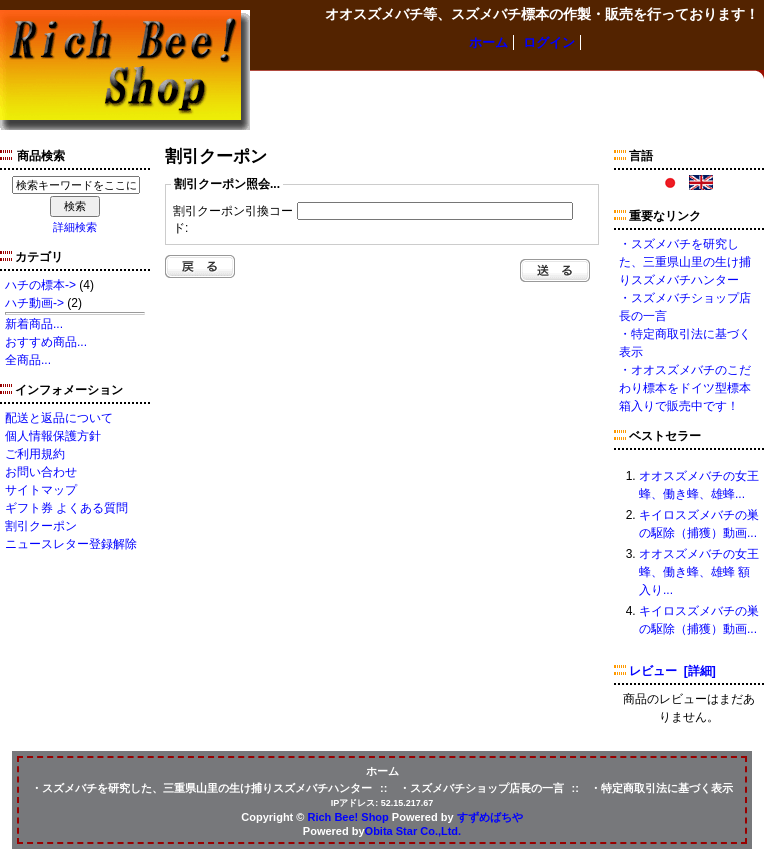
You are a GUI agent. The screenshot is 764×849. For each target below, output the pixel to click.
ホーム (488, 42)
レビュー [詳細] (672, 671)
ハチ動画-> (34, 303)
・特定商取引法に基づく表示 (661, 788)
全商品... (28, 360)
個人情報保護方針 (53, 436)
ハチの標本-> (40, 285)
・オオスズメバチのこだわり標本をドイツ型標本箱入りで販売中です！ (685, 388)
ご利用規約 (35, 454)
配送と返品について (59, 418)
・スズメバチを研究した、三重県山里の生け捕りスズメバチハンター (685, 262)
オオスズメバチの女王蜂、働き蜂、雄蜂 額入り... (699, 572)
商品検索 (41, 156)
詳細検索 (75, 227)
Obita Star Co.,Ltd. (413, 831)
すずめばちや (490, 817)
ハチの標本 (287, 89)
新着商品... (34, 324)
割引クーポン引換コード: (233, 219)
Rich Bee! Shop (348, 817)
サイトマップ (41, 490)
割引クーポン (41, 526)
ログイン (549, 42)
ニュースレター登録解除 (71, 544)
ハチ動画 (533, 89)
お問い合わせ (41, 472)
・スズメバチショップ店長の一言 (481, 788)
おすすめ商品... (46, 342)
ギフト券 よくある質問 (66, 508)
